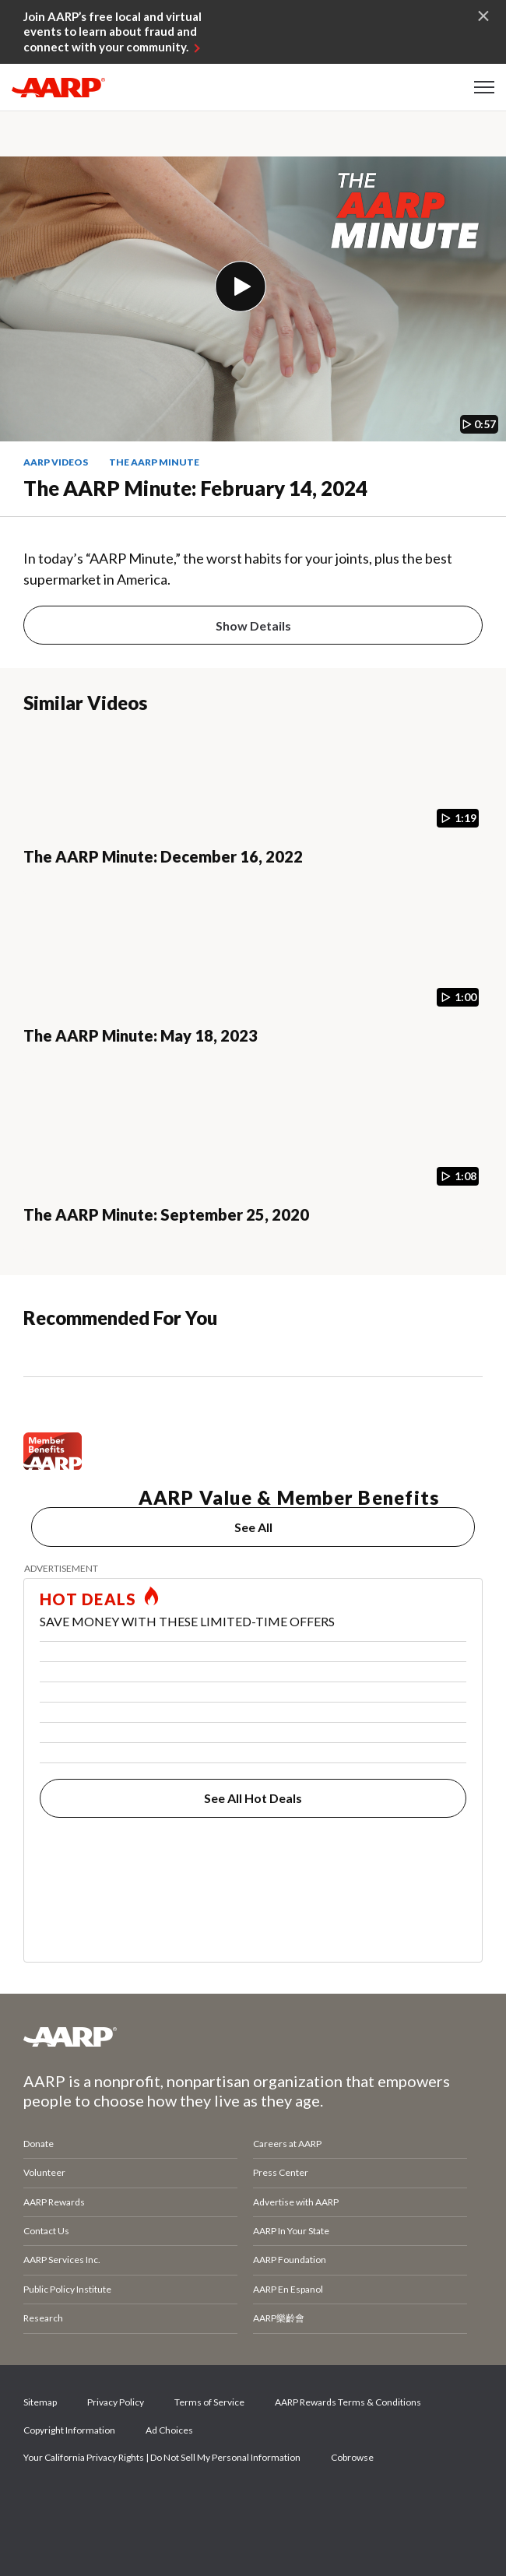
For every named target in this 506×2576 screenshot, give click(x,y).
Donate (38, 2143)
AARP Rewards (54, 2202)
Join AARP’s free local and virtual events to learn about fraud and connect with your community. (112, 31)
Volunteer (44, 2172)
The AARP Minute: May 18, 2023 (140, 1035)
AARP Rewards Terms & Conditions (348, 2402)
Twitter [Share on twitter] (95, 2502)
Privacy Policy (115, 2402)
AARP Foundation (289, 2259)
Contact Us (46, 2231)
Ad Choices (169, 2430)
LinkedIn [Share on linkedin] (201, 2502)
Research (43, 2318)
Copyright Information (69, 2430)
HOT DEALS (88, 1599)
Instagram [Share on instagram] (148, 2502)
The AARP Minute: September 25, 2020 (166, 1214)
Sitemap (40, 2402)
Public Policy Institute (67, 2289)
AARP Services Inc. (61, 2259)
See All (253, 1527)
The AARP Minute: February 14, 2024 (195, 488)
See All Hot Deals (253, 1798)
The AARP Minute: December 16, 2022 (163, 856)
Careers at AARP (287, 2143)
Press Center (280, 2172)
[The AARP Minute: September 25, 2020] (253, 1170)
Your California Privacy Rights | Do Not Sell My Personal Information (161, 2457)
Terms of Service (209, 2402)
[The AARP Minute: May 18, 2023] (253, 991)
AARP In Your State (291, 2231)
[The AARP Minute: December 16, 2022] (253, 812)
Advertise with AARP (296, 2202)
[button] (484, 87)
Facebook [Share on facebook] (42, 2502)
